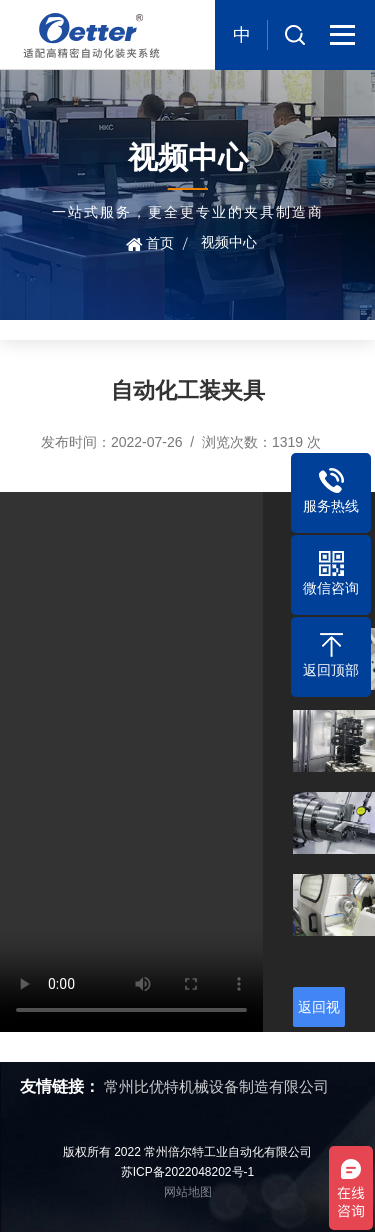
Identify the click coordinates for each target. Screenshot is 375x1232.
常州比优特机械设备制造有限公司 (216, 1086)
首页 (160, 243)
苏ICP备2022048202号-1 (187, 1172)
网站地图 (188, 1192)
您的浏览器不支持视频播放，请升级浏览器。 (131, 762)
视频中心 (229, 242)
